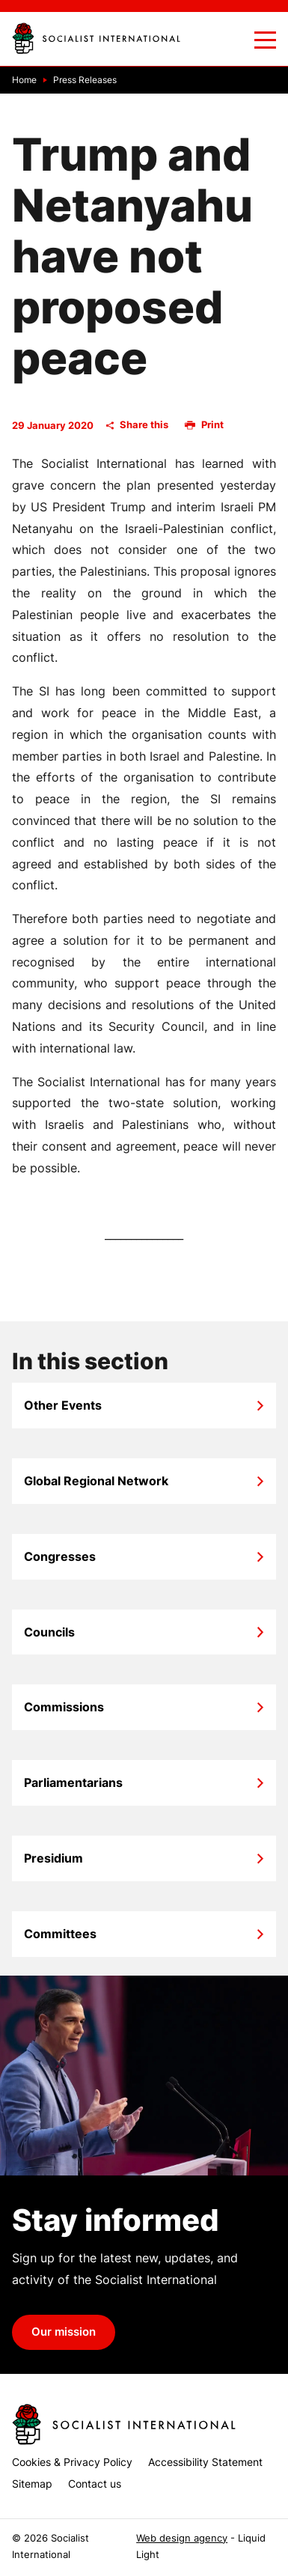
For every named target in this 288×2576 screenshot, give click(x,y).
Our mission (63, 2332)
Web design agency (181, 2538)
